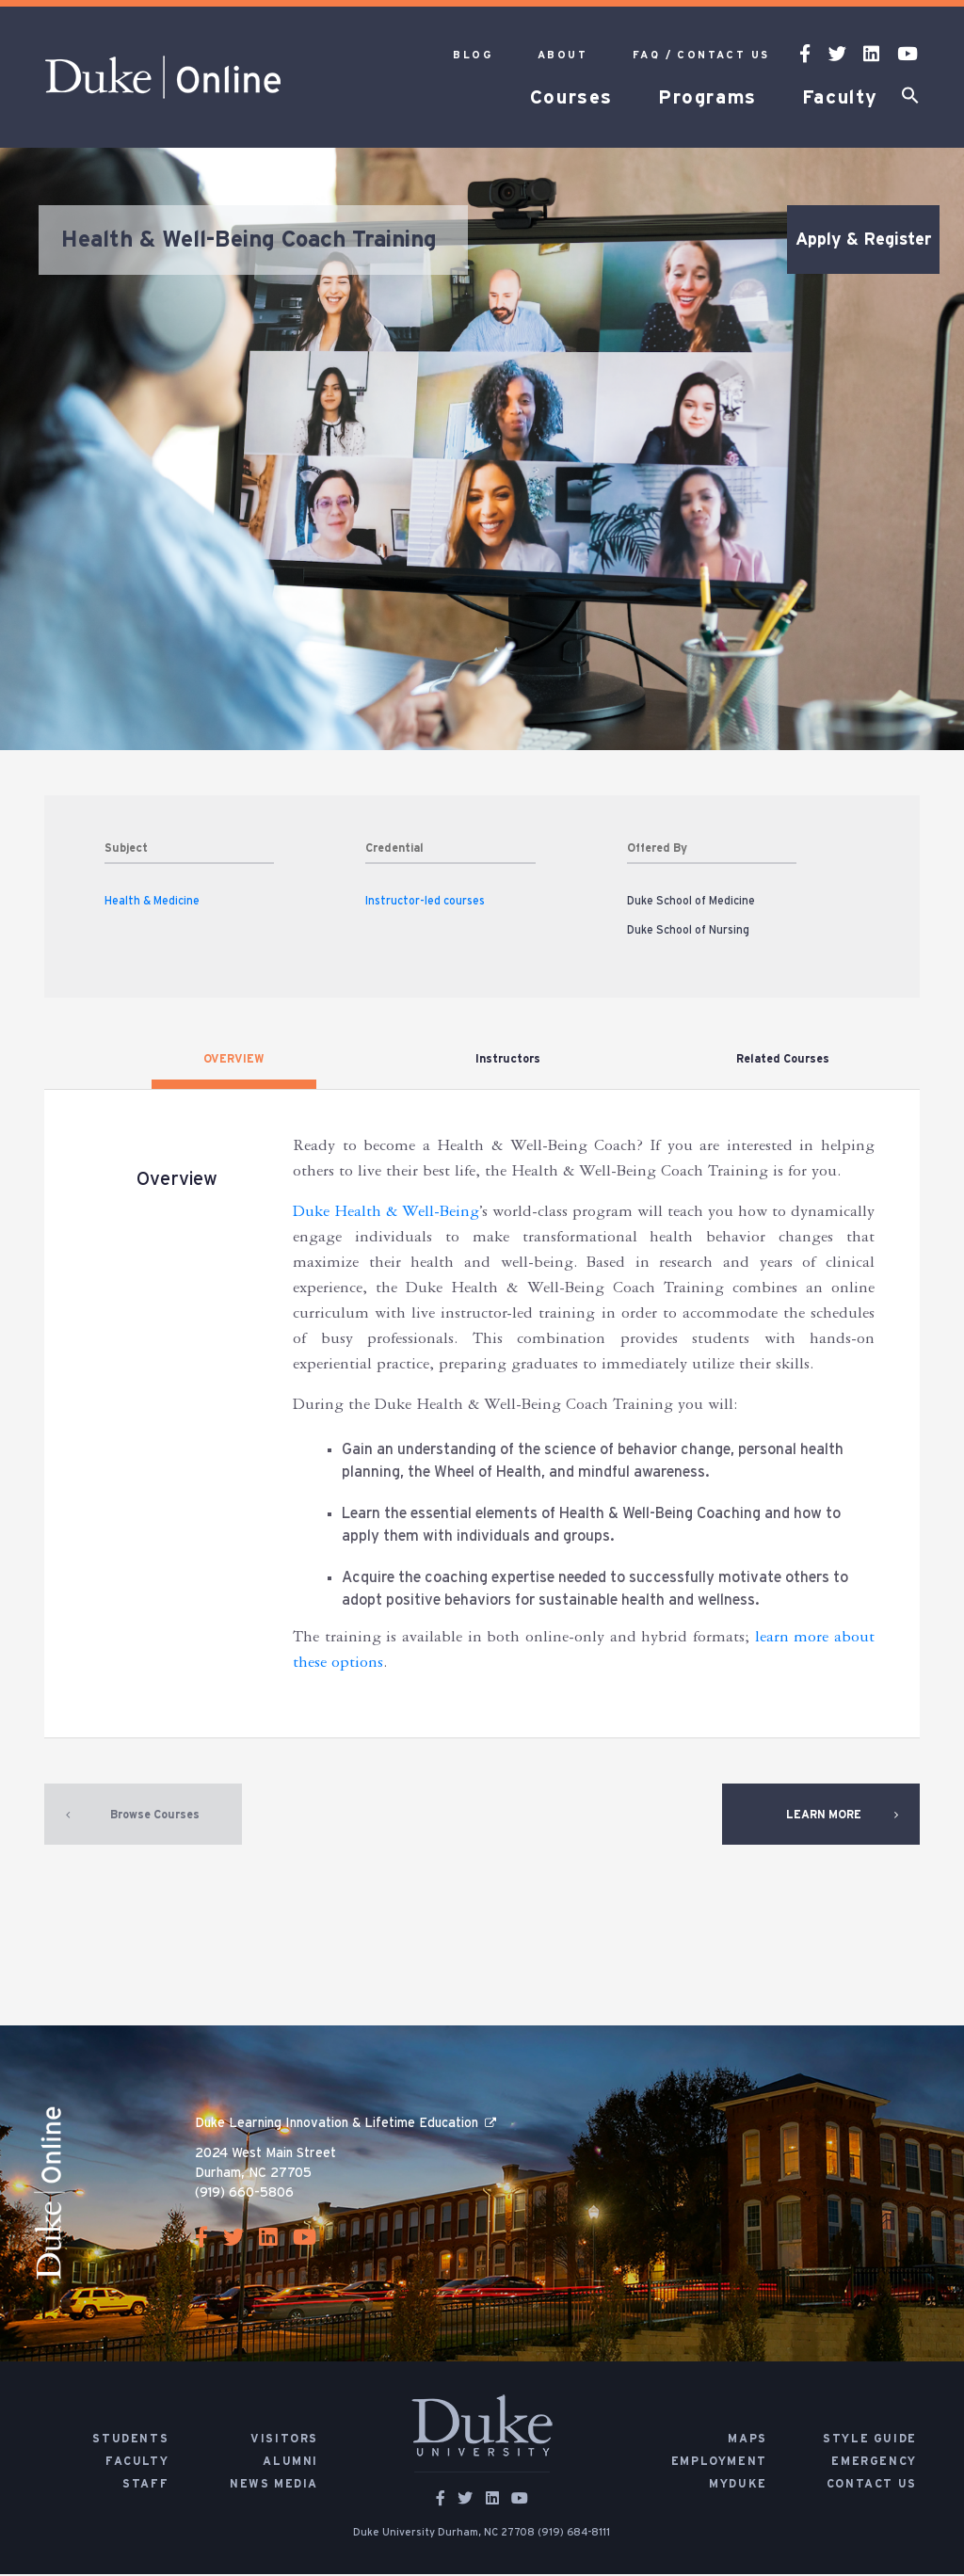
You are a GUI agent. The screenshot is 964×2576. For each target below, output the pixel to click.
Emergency (873, 2463)
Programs (707, 97)
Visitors (284, 2440)
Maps (747, 2440)
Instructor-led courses (425, 900)
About (562, 55)
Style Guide (870, 2440)
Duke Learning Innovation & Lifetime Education (336, 2125)
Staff (145, 2485)
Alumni (290, 2463)
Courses (571, 97)
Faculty (840, 97)
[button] (910, 98)
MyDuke (738, 2485)
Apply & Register (864, 240)
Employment (719, 2463)
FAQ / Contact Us (701, 55)
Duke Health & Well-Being (386, 1214)
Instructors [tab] (507, 1058)
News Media (274, 2485)
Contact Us (872, 2485)
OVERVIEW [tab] (234, 1058)
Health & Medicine (152, 900)
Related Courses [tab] (782, 1058)
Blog (472, 55)
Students (130, 2440)
